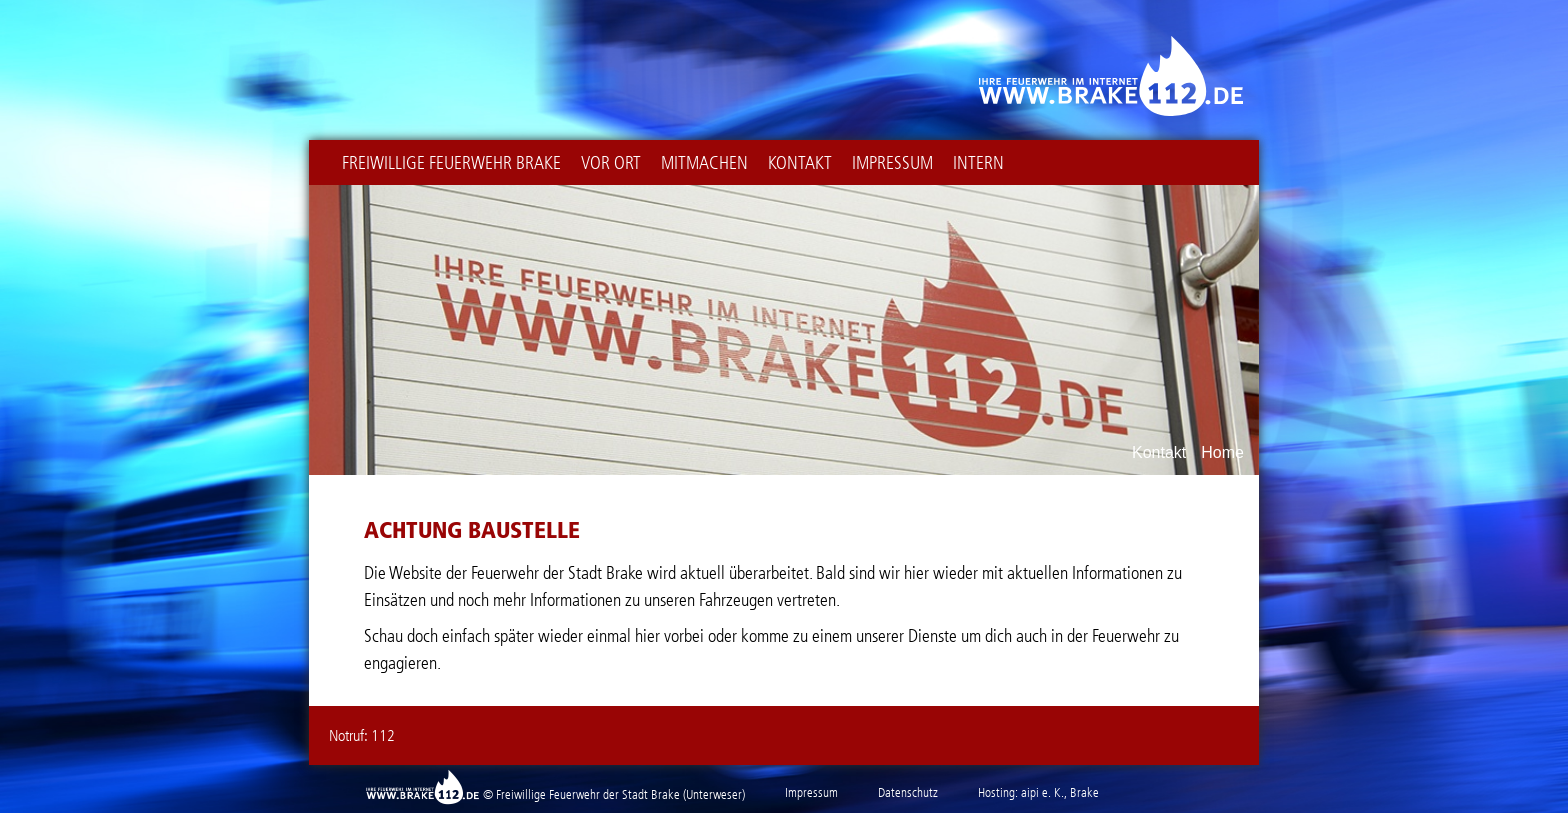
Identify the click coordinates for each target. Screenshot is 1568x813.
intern (978, 163)
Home (1222, 453)
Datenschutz (908, 792)
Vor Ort (611, 163)
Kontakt (800, 163)
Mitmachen (704, 163)
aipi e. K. (1042, 792)
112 (383, 735)
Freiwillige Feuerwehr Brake (451, 163)
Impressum (892, 163)
